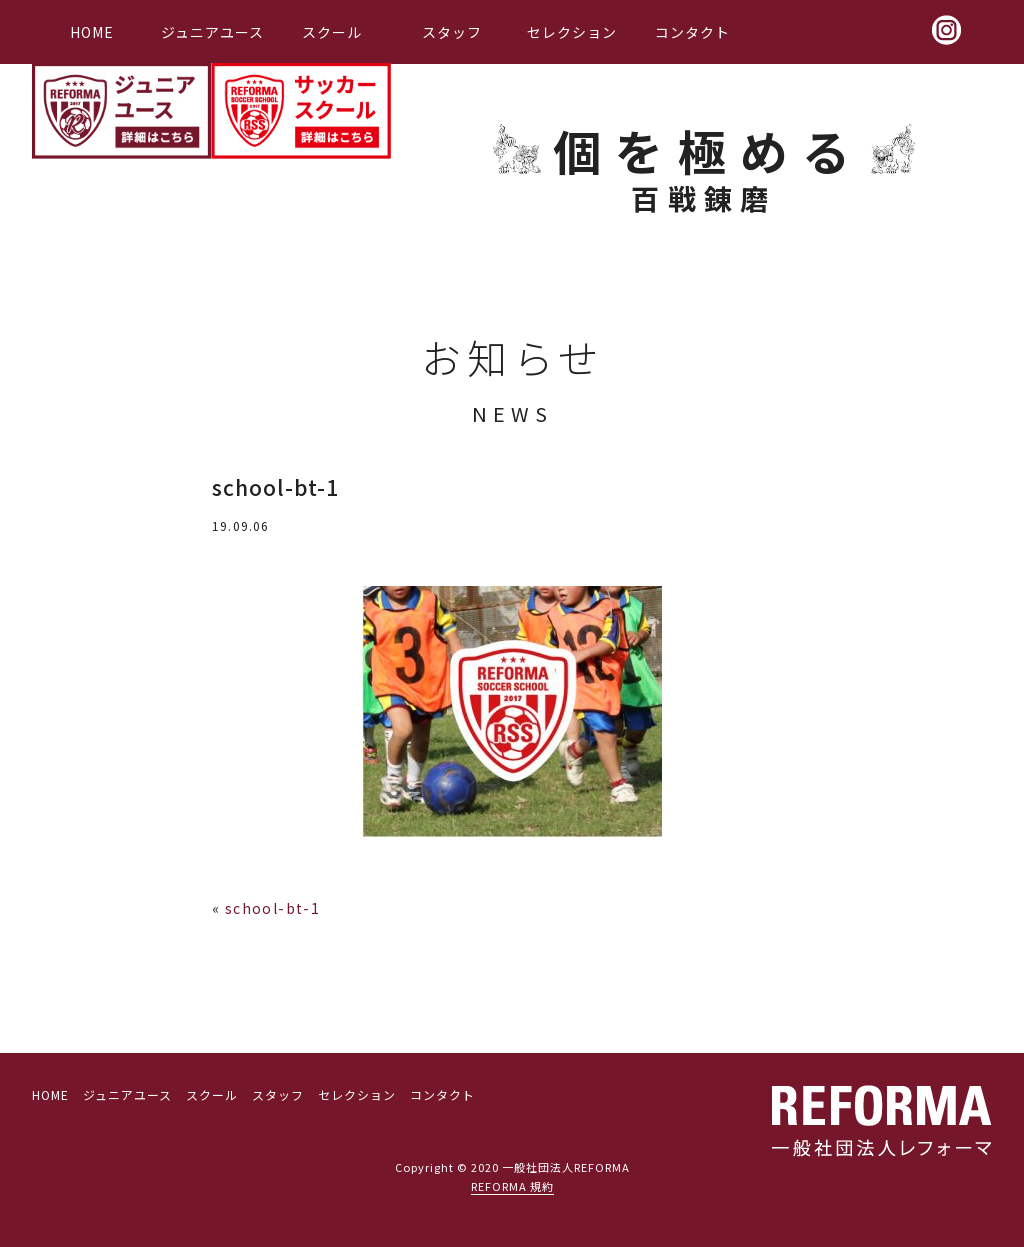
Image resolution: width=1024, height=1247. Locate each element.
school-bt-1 (272, 908)
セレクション (572, 32)
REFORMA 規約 (512, 1186)
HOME (92, 32)
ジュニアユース (212, 32)
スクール (332, 32)
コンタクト (692, 32)
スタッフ (452, 32)
